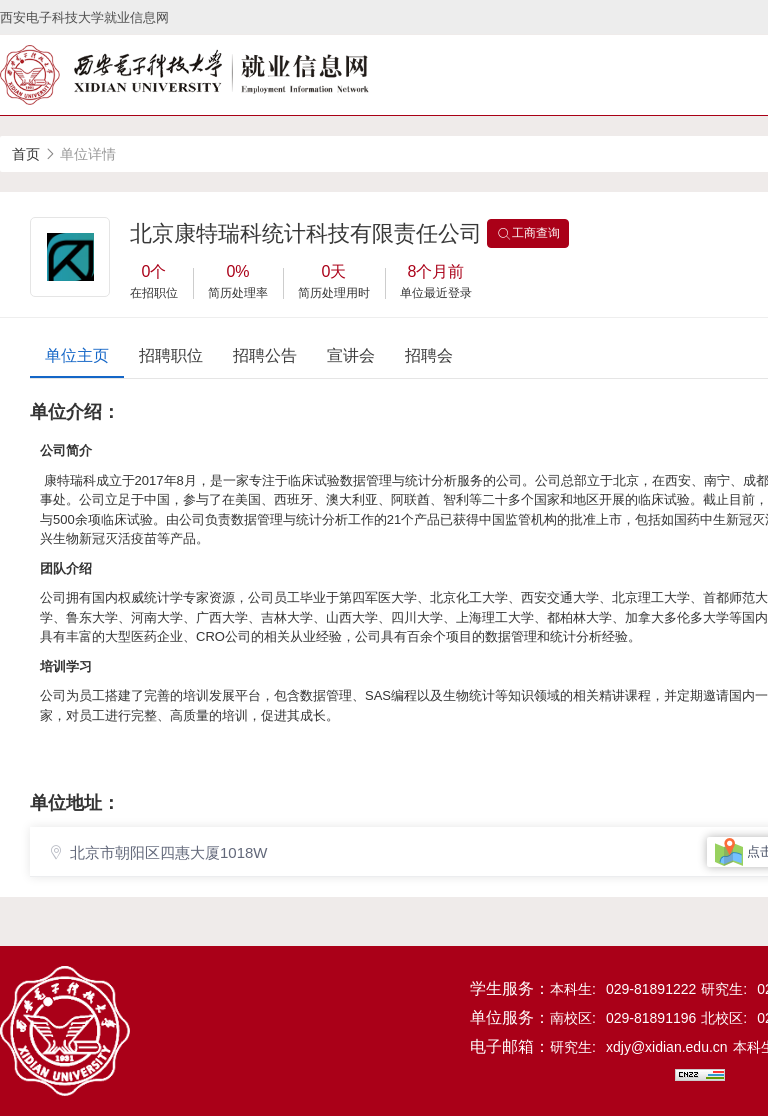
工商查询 (528, 234)
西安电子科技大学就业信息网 (84, 17)
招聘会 (429, 355)
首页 (26, 154)
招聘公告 (265, 355)
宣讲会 (351, 355)
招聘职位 (171, 355)
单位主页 (77, 355)
